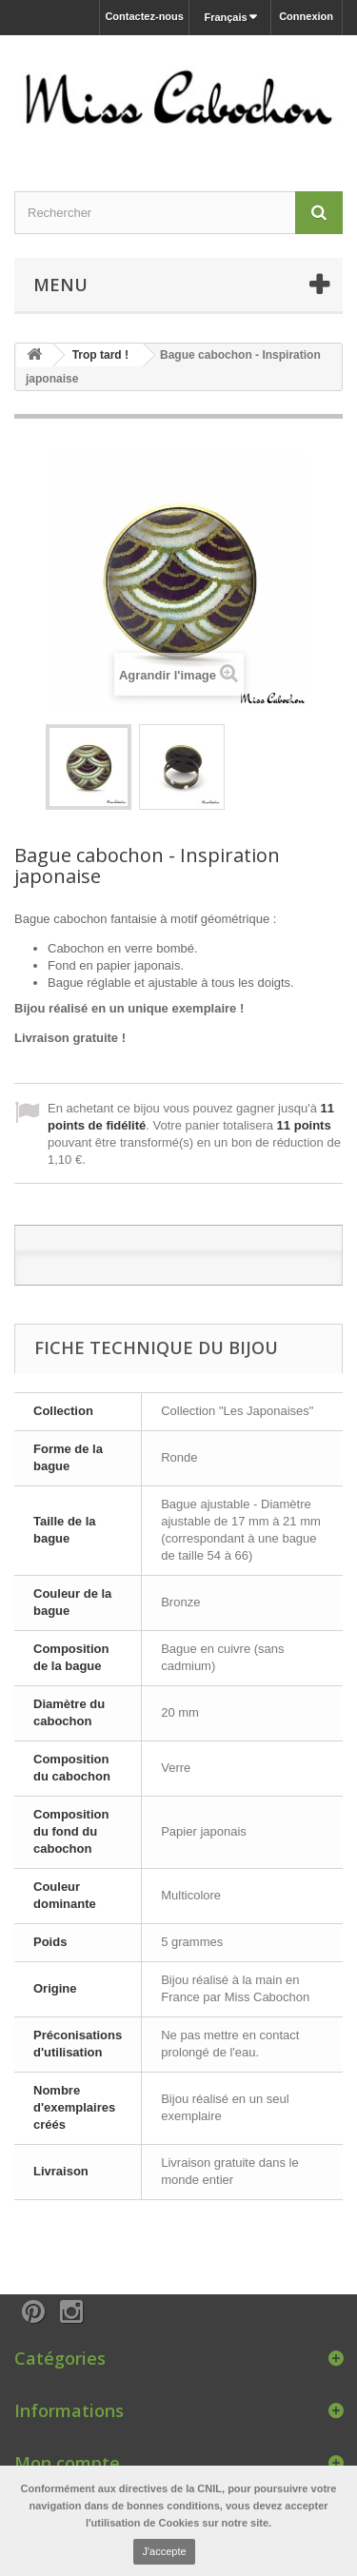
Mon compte (67, 2462)
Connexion (306, 16)
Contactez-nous (144, 16)
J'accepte (164, 2551)
